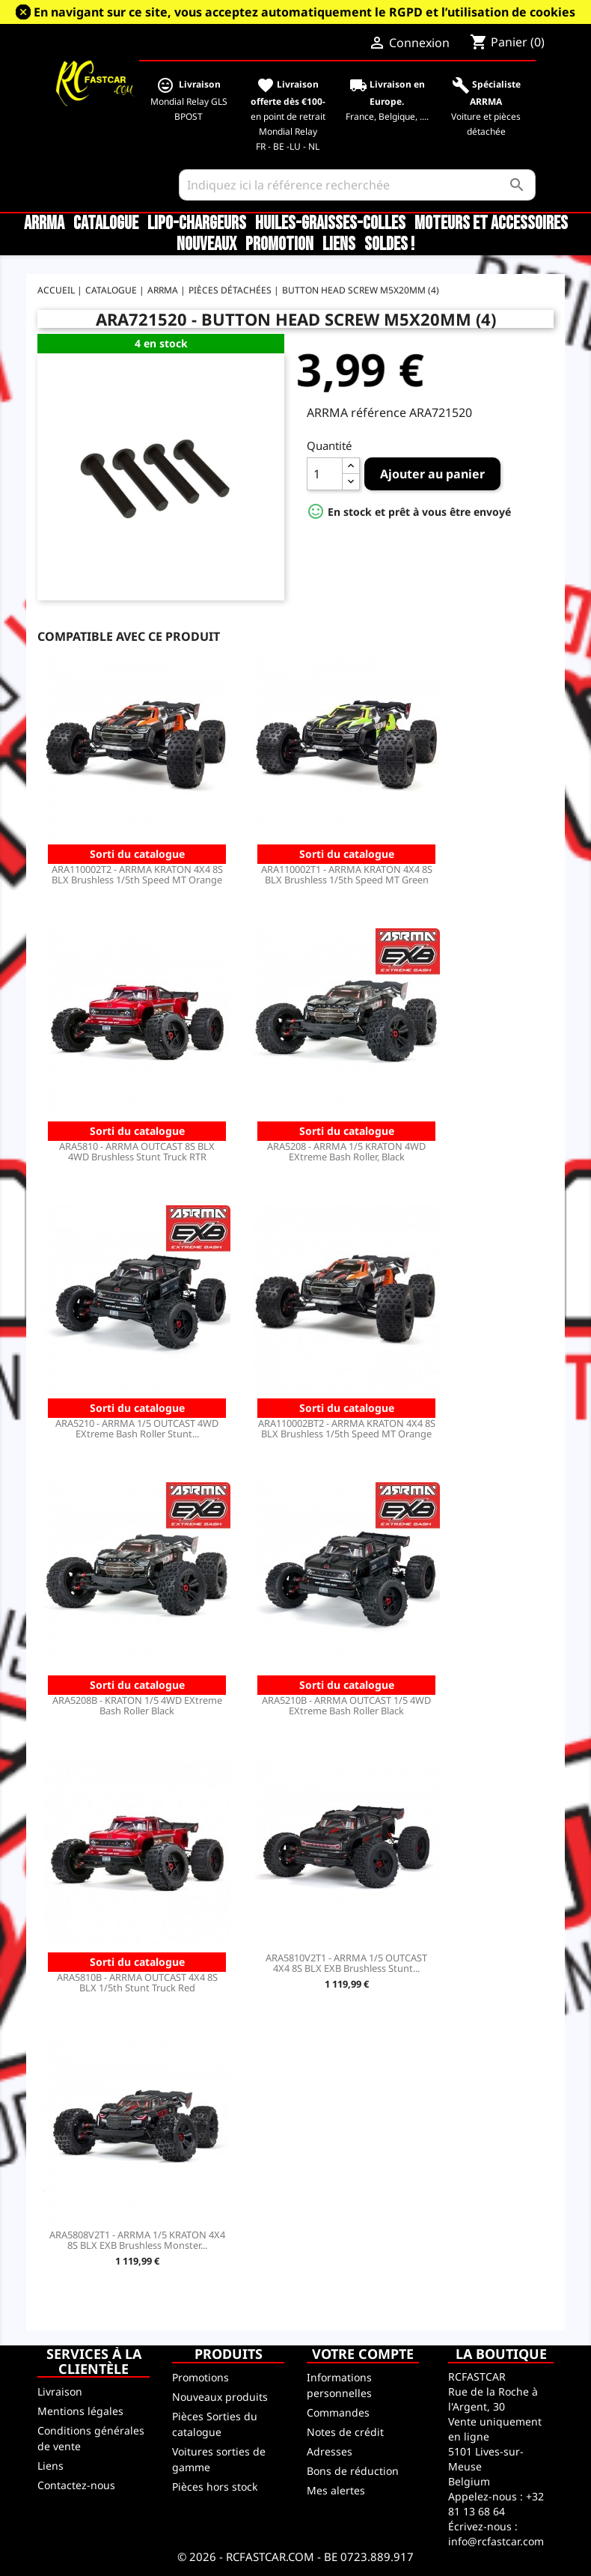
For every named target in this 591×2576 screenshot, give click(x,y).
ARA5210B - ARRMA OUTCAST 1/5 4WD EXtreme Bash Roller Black (346, 1705)
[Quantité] (325, 473)
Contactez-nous (76, 2485)
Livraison (59, 2391)
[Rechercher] (357, 185)
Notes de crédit (345, 2432)
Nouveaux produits (220, 2397)
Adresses (329, 2451)
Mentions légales (80, 2411)
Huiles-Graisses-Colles (330, 223)
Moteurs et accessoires (491, 223)
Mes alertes (336, 2490)
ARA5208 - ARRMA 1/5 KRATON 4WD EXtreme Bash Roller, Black (346, 1151)
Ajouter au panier (432, 474)
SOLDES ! (389, 244)
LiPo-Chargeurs (196, 223)
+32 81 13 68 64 (496, 2503)
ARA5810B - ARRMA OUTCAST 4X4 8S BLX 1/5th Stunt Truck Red (137, 1982)
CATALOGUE (105, 223)
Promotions (200, 2377)
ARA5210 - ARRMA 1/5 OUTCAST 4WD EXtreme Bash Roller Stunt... (136, 1428)
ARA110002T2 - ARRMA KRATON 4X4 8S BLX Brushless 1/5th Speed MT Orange (137, 874)
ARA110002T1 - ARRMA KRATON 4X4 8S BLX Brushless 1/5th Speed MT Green (346, 874)
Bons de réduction (353, 2471)
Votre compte (363, 2354)
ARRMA (44, 223)
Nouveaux (206, 244)
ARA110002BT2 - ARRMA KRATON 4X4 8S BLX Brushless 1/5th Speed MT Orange (346, 1428)
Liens (338, 244)
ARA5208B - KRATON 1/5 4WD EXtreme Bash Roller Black (137, 1705)
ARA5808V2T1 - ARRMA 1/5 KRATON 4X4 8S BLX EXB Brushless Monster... (137, 2239)
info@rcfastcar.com (496, 2541)
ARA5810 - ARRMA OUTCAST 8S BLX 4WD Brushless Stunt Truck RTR (137, 1151)
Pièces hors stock (214, 2486)
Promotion (279, 244)
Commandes (338, 2412)
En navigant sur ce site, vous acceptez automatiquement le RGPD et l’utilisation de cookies (304, 12)
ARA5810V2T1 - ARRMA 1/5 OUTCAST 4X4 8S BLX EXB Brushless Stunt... (346, 1962)
